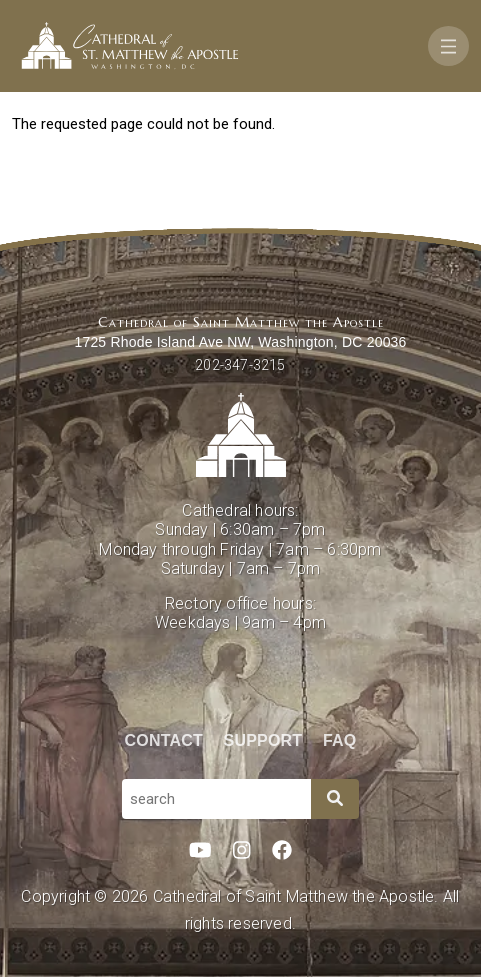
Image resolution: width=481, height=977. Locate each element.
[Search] (335, 799)
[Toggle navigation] (448, 46)
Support (263, 740)
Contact (164, 740)
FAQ (340, 740)
